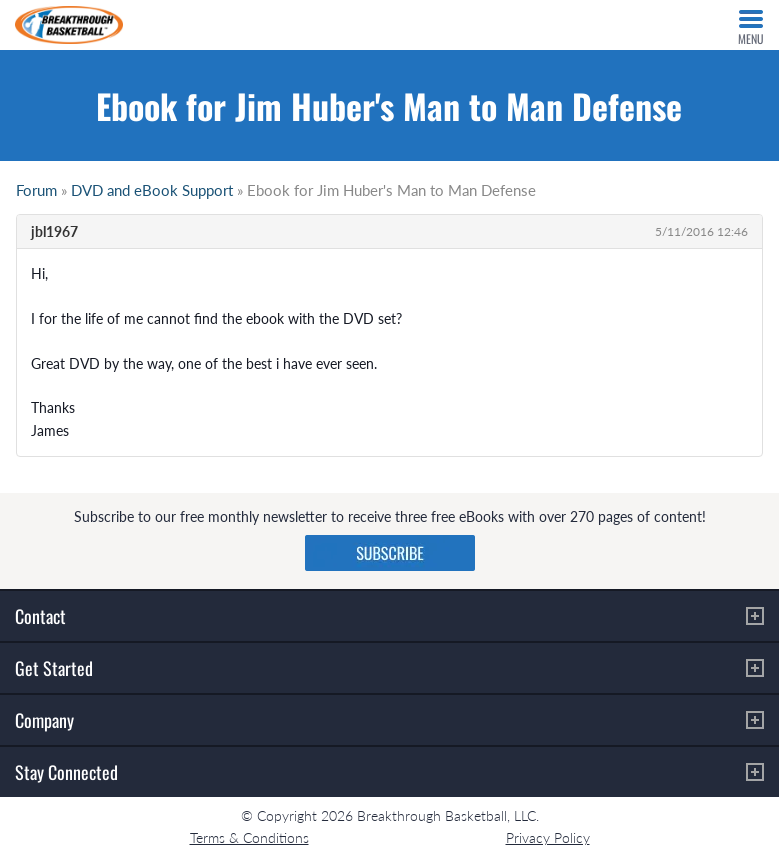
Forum (36, 190)
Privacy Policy (548, 837)
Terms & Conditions (249, 837)
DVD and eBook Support (152, 190)
